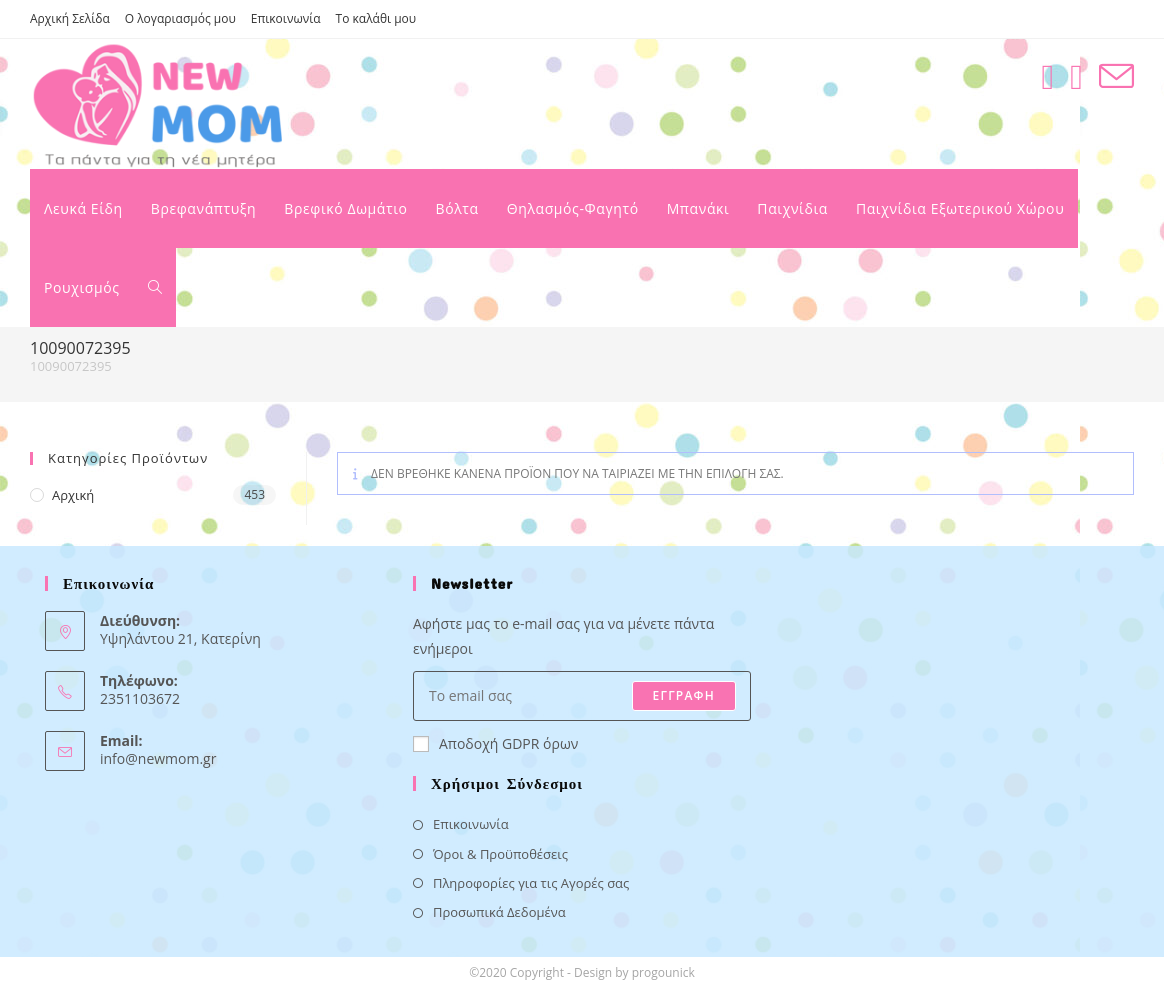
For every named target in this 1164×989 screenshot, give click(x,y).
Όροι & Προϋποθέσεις (500, 854)
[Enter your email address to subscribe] (582, 696)
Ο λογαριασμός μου (180, 18)
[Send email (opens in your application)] (1116, 76)
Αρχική (73, 495)
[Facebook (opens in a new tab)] (1047, 76)
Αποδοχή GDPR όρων (495, 743)
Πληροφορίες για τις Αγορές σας (531, 883)
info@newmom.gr (158, 758)
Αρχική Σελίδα (70, 18)
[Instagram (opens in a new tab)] (1076, 76)
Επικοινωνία (286, 18)
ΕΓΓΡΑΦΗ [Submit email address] (684, 695)
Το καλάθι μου (376, 18)
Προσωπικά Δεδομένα (499, 912)
